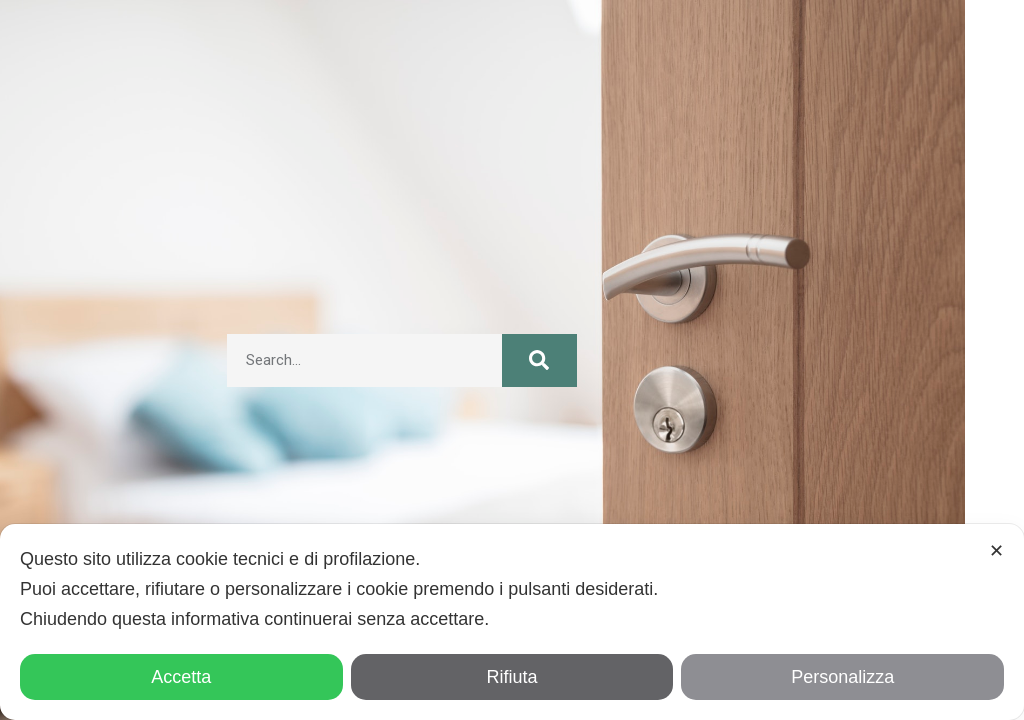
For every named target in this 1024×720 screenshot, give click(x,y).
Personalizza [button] (842, 677)
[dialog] (512, 622)
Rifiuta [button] (511, 677)
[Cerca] (539, 360)
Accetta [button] (181, 677)
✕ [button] (996, 551)
